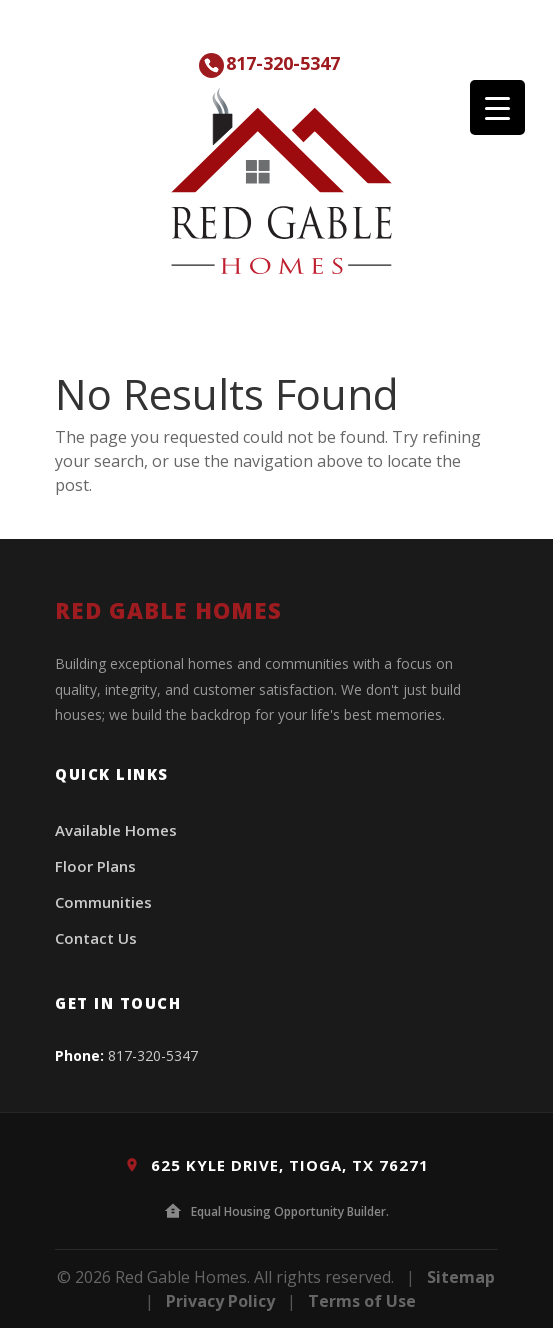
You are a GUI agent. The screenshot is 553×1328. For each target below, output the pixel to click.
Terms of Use (362, 1301)
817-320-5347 (283, 63)
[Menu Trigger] (497, 107)
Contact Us (96, 938)
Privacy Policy (220, 1301)
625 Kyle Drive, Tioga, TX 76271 (276, 1165)
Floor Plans (95, 866)
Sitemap (461, 1277)
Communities (103, 902)
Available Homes (116, 830)
